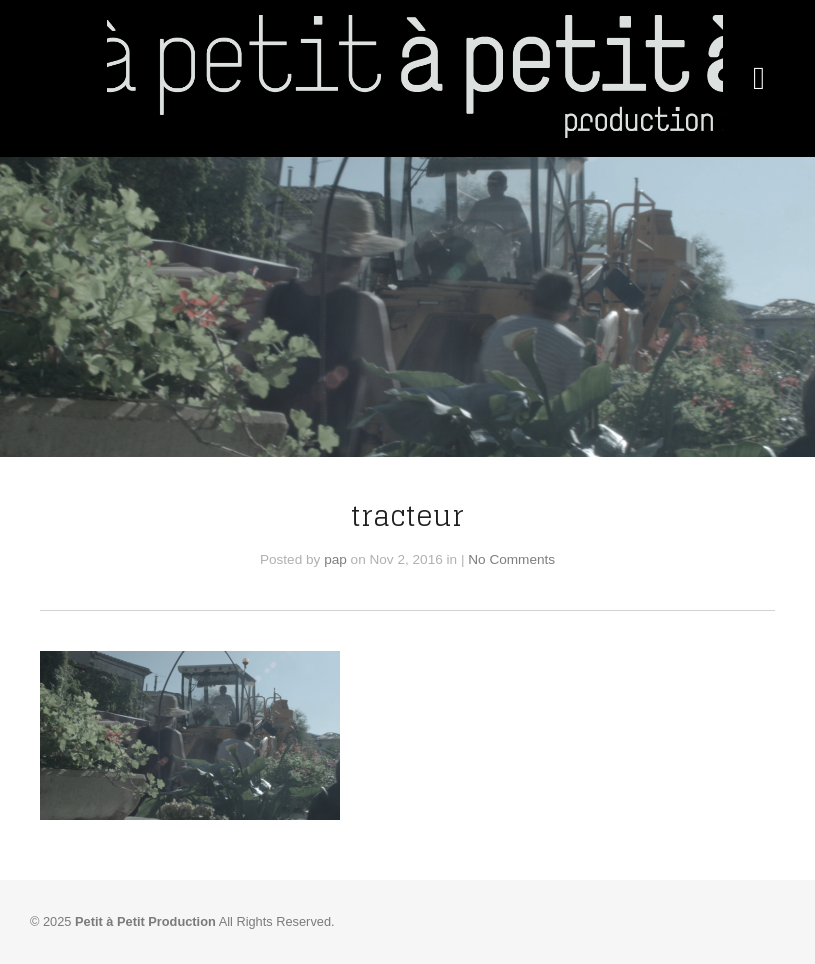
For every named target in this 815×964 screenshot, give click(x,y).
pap (335, 559)
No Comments (511, 559)
